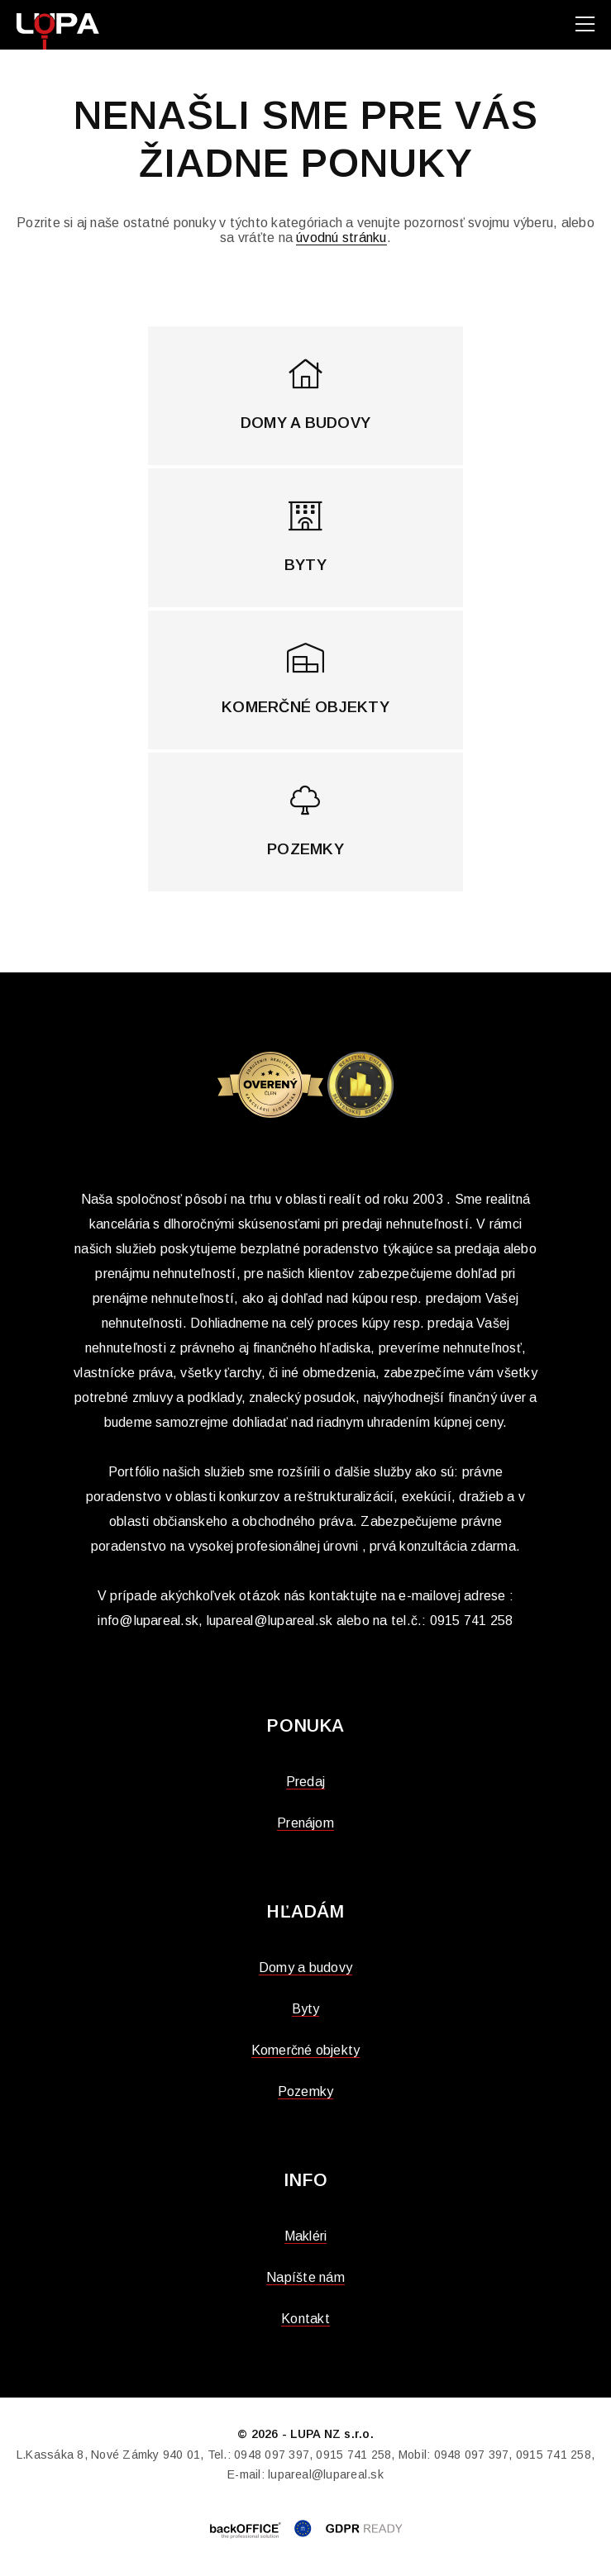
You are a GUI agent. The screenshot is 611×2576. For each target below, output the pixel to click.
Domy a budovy (305, 1968)
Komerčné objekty (305, 2050)
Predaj (305, 1782)
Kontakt (305, 2319)
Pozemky (306, 2091)
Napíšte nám (305, 2277)
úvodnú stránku (341, 238)
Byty (306, 2009)
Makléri (305, 2236)
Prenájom (305, 1823)
